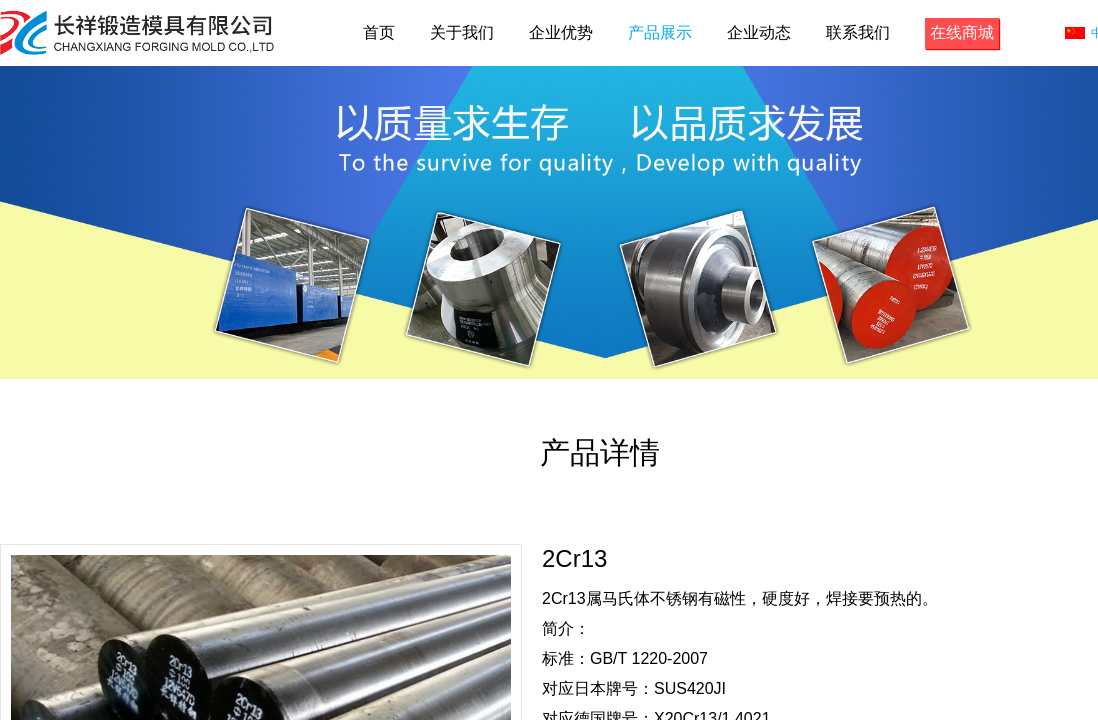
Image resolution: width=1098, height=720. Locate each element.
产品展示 (660, 32)
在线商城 (962, 32)
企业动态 (759, 32)
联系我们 (858, 32)
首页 (379, 32)
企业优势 (561, 32)
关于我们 (462, 32)
